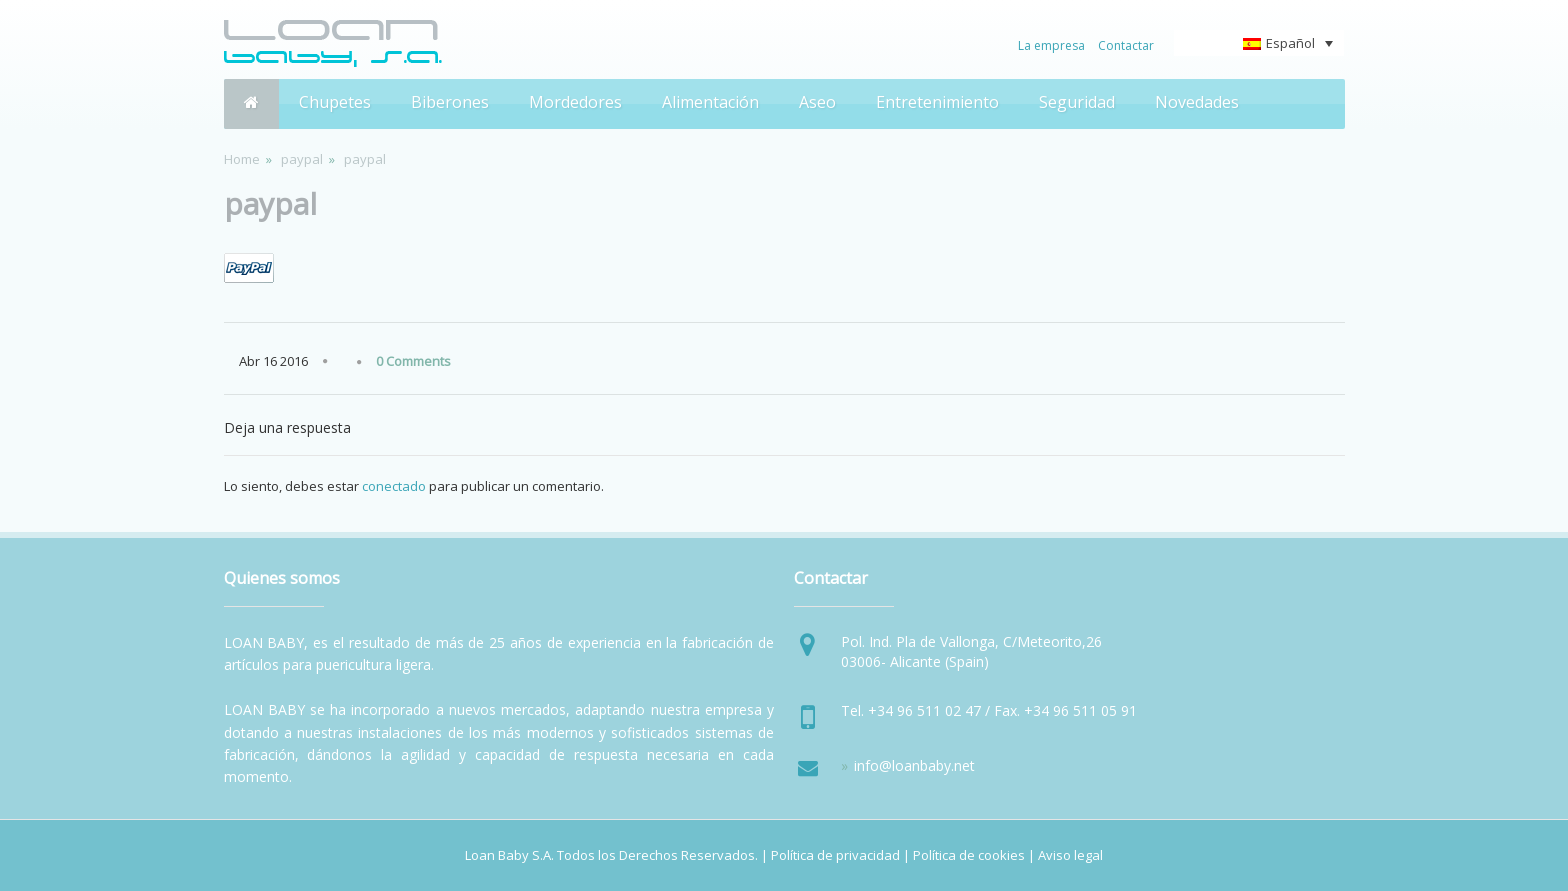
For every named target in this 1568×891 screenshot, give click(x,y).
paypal (302, 159)
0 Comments (413, 361)
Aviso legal (1070, 855)
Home (242, 159)
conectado (394, 486)
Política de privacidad (835, 855)
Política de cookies (969, 855)
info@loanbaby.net (914, 765)
